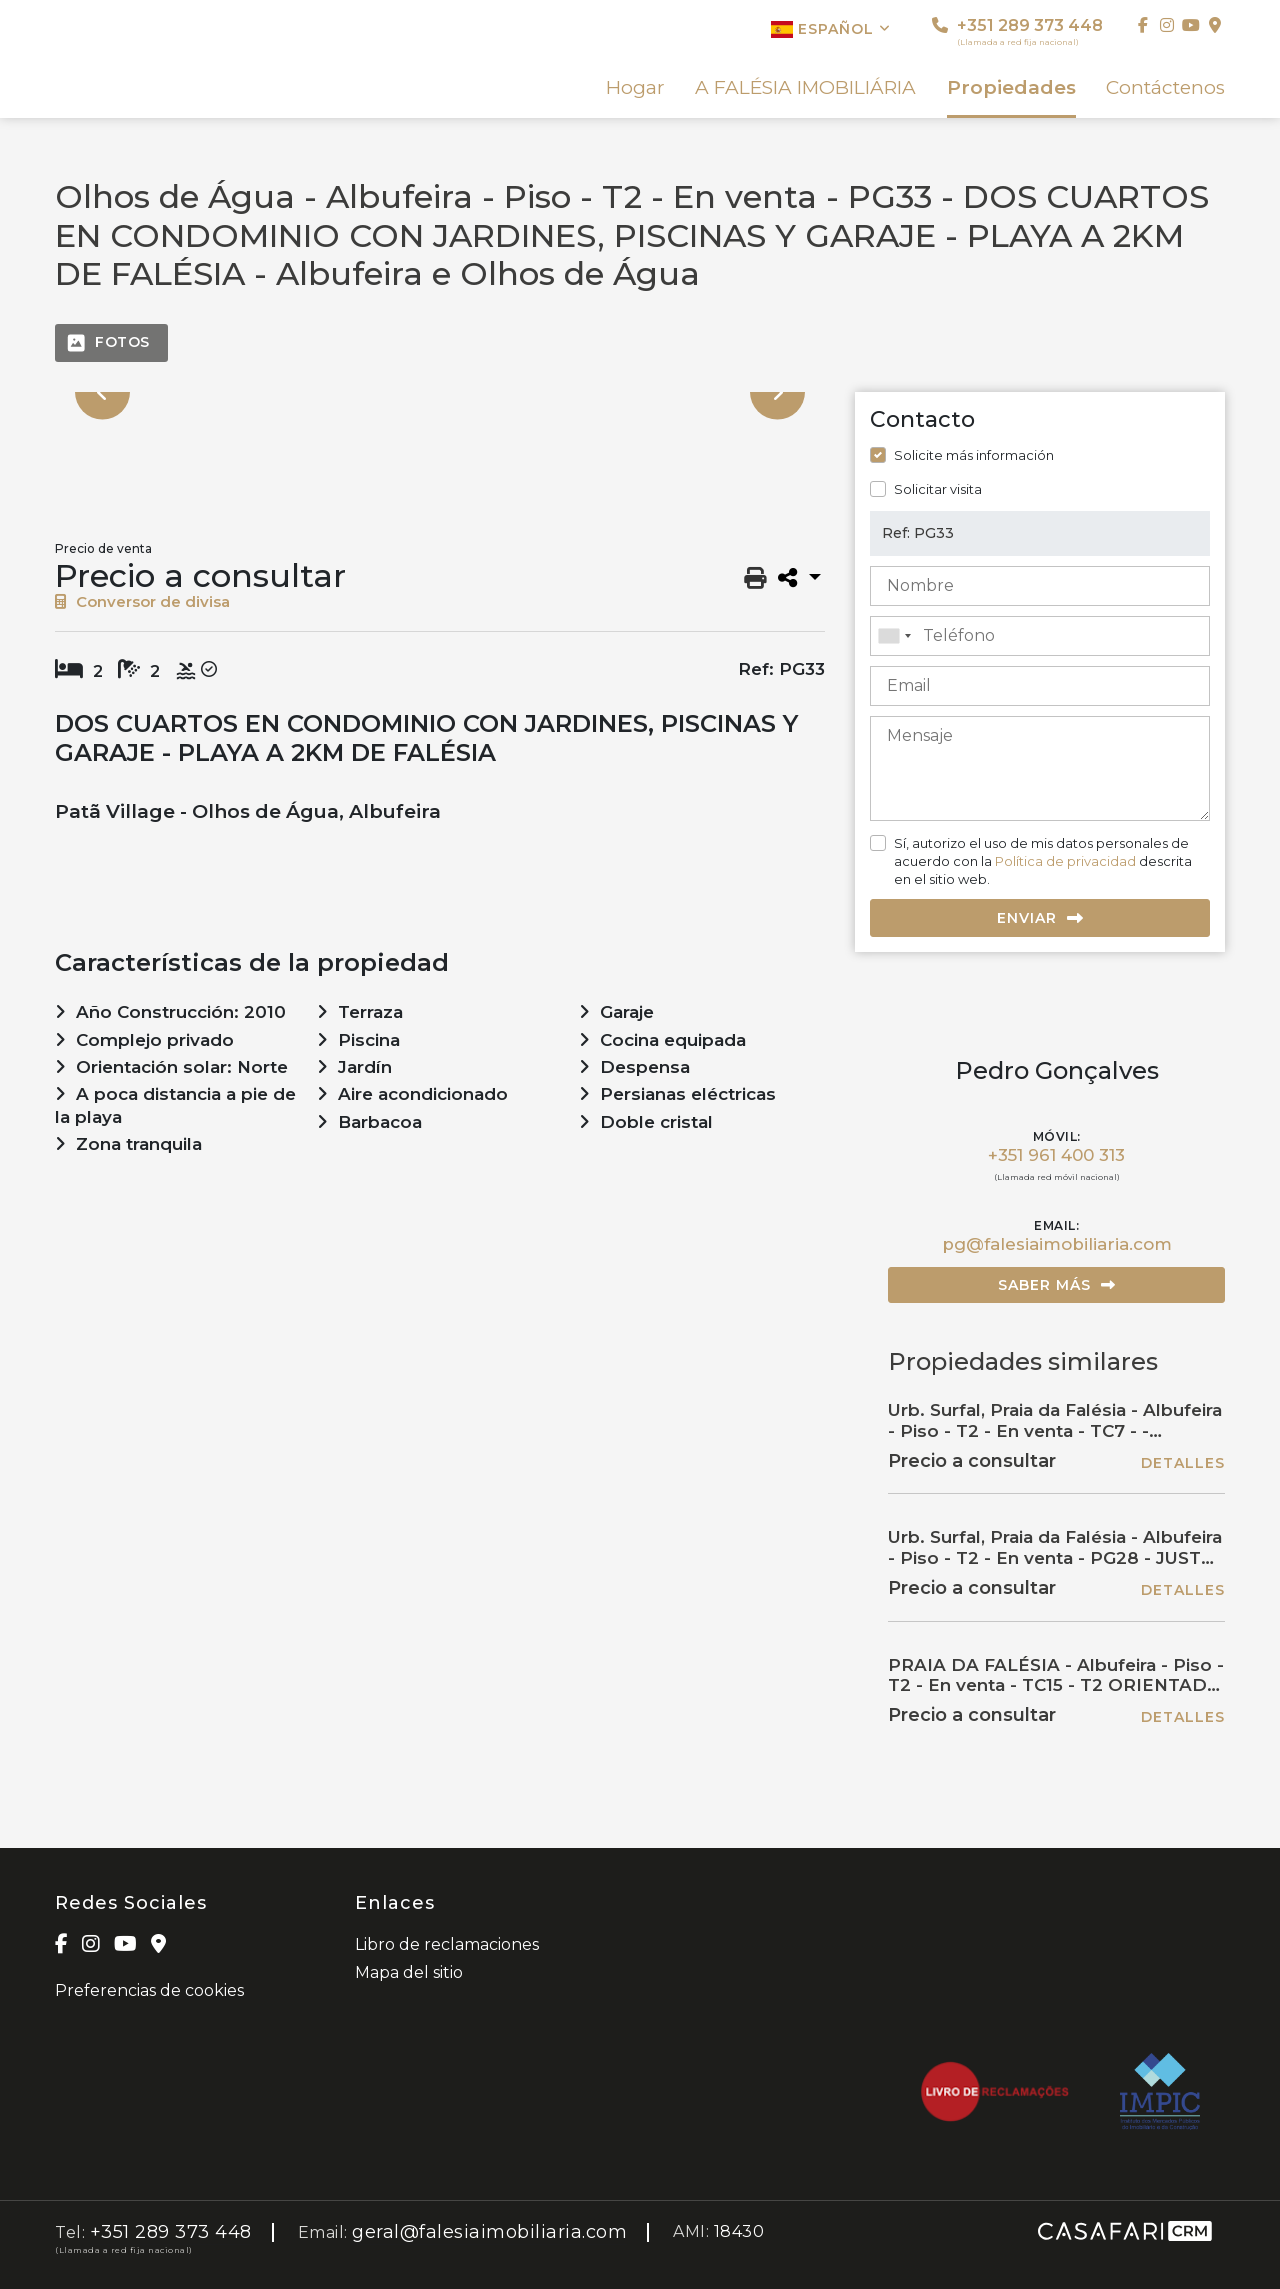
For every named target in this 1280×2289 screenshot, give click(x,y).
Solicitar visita (938, 489)
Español (831, 29)
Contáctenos (1165, 88)
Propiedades (1011, 88)
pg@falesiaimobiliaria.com (1057, 1244)
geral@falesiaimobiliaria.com (489, 2232)
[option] (440, 392)
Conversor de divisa (142, 601)
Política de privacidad (1065, 861)
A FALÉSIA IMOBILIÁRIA (805, 88)
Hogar (635, 88)
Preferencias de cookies (149, 1990)
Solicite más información (974, 455)
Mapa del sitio (409, 1972)
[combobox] (1040, 636)
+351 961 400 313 (1056, 1155)
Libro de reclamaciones (447, 1944)
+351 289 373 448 (1017, 31)
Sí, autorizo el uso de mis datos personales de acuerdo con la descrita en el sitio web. (1043, 861)
